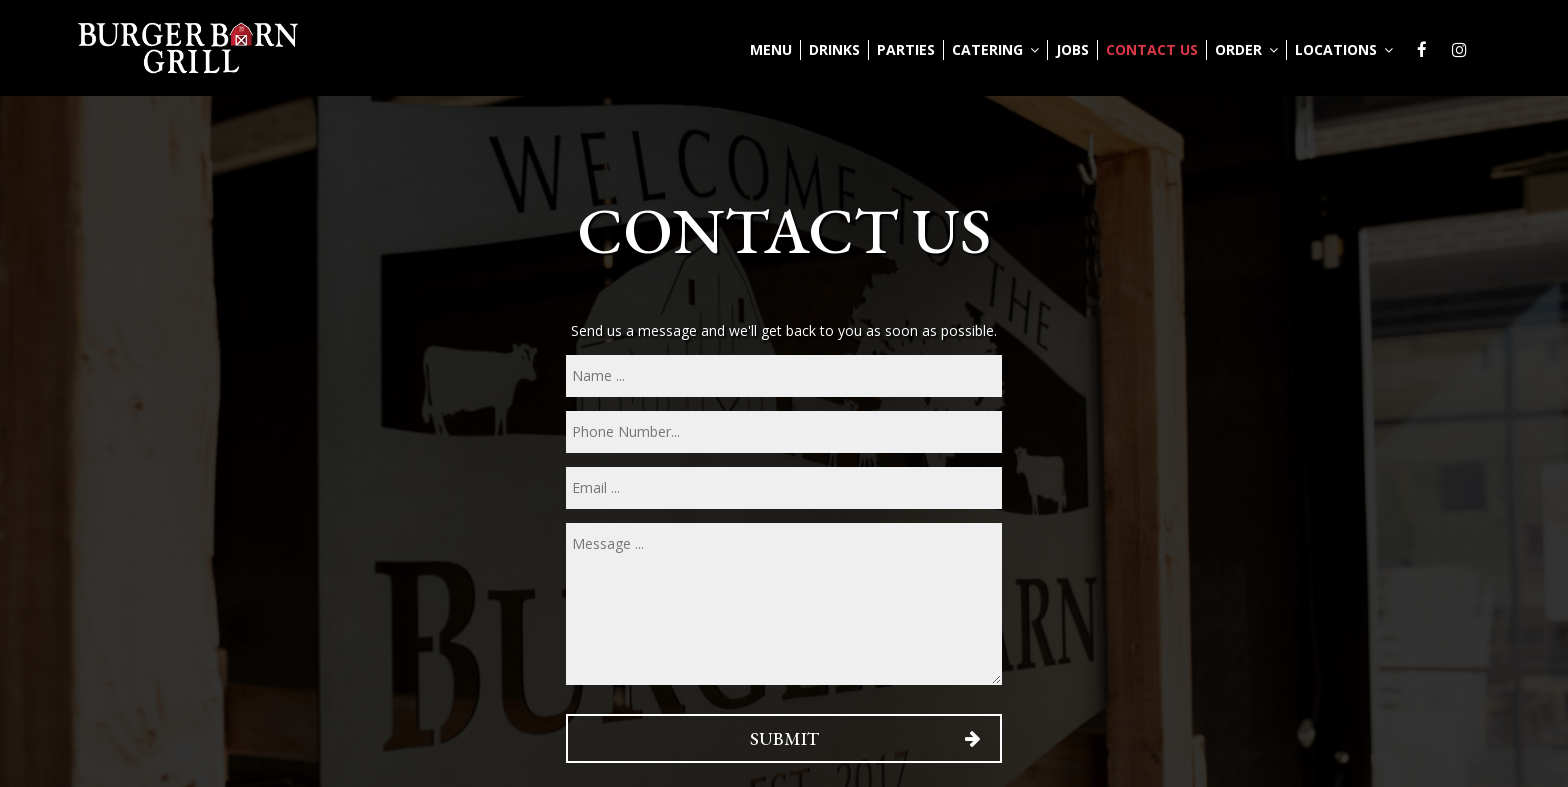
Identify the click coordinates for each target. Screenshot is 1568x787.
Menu (771, 49)
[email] (784, 488)
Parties (906, 49)
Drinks (834, 49)
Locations (1344, 49)
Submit (783, 738)
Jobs (1072, 49)
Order (1246, 49)
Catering (995, 49)
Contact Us (1152, 49)
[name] (784, 376)
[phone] (784, 432)
